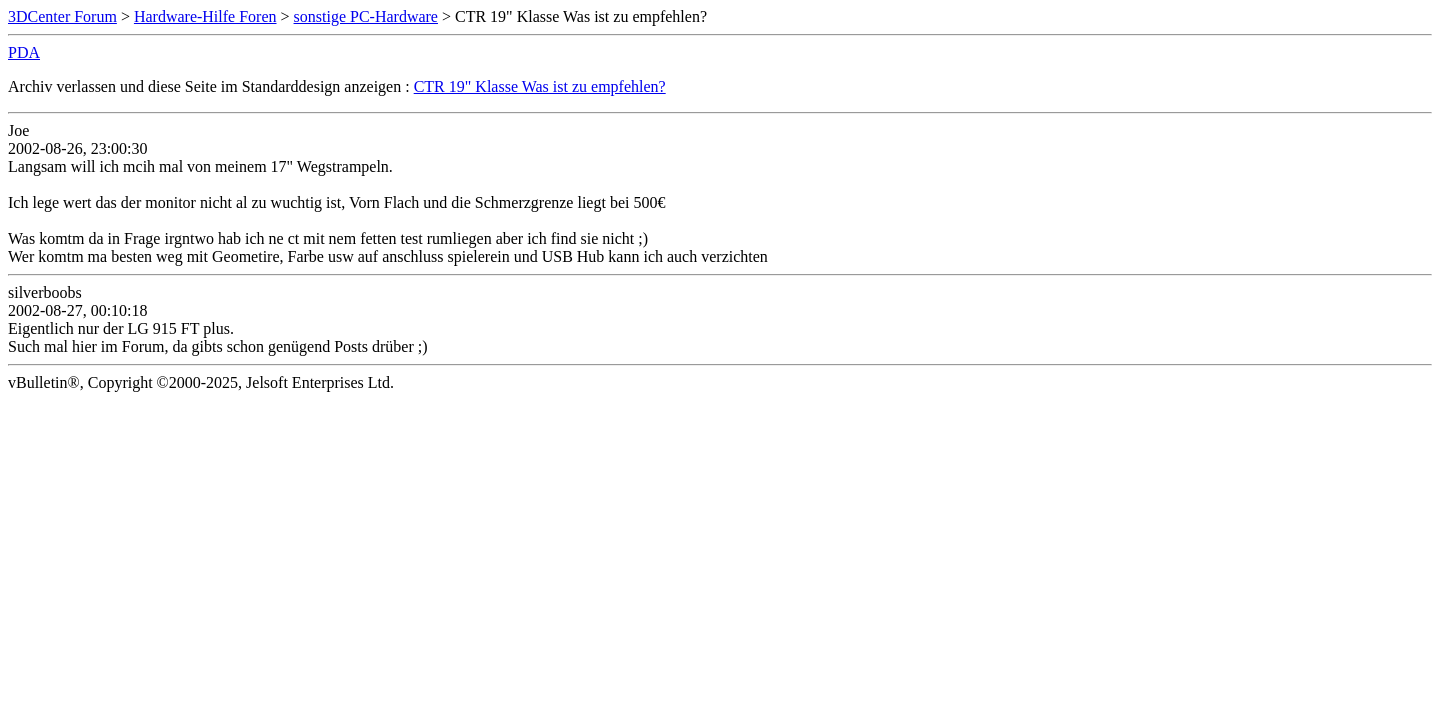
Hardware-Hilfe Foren (205, 16)
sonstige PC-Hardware (366, 16)
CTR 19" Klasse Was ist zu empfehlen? (540, 86)
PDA (24, 52)
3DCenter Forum (62, 16)
